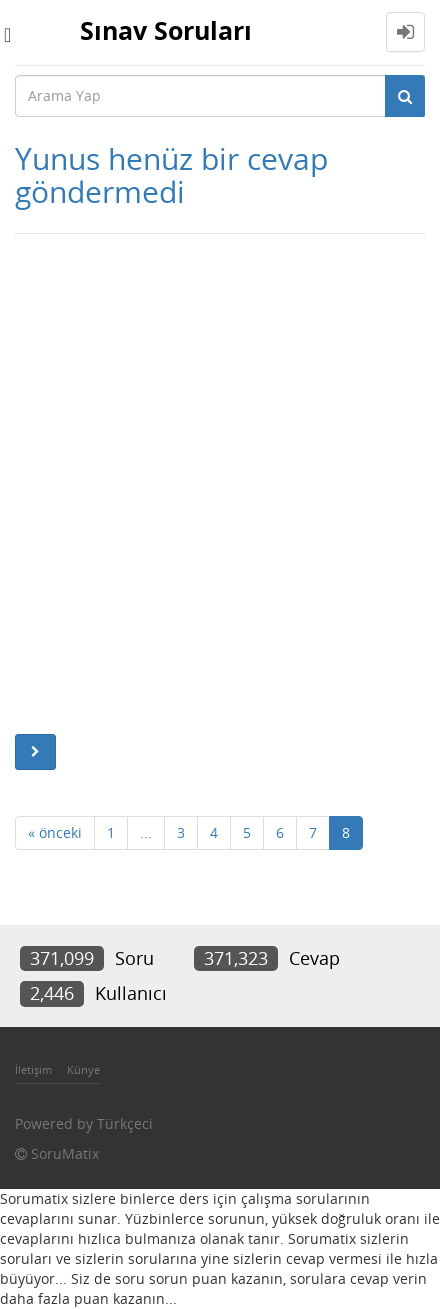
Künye (83, 1069)
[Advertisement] (220, 484)
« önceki (55, 832)
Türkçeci (125, 1123)
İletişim (33, 1069)
